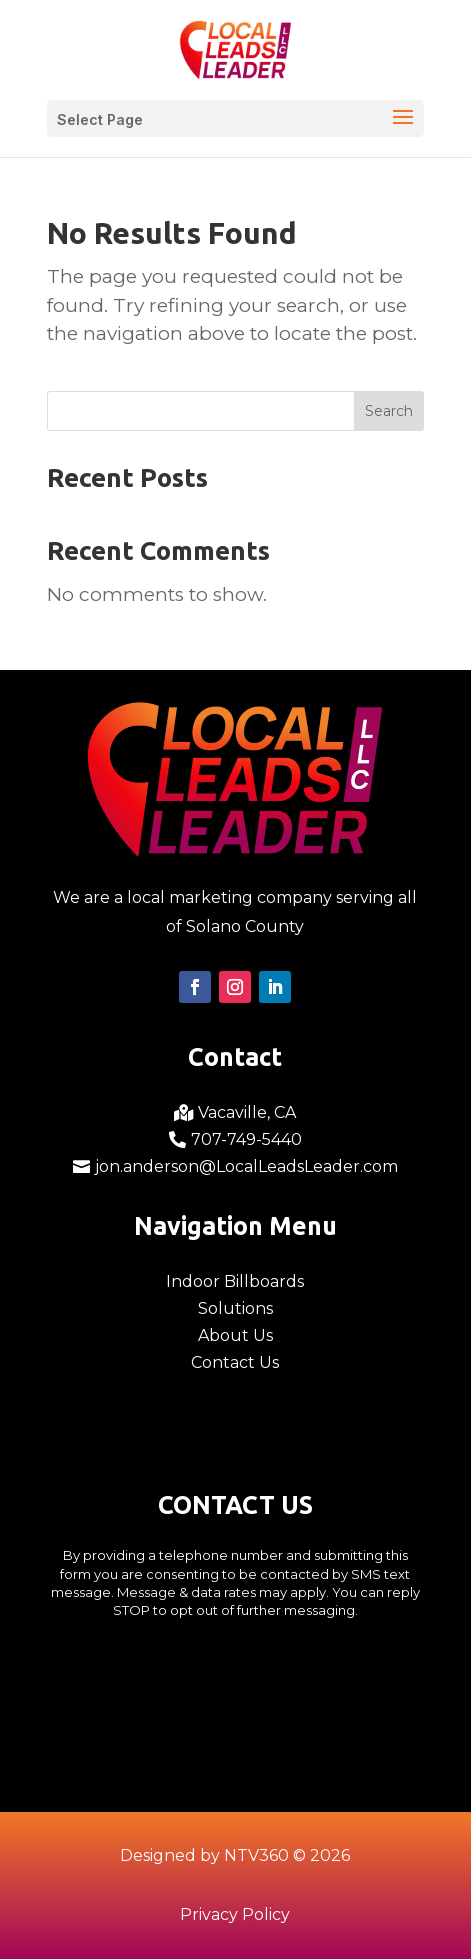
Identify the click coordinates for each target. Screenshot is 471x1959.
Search (389, 411)
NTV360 (256, 1855)
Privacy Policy (235, 1914)
